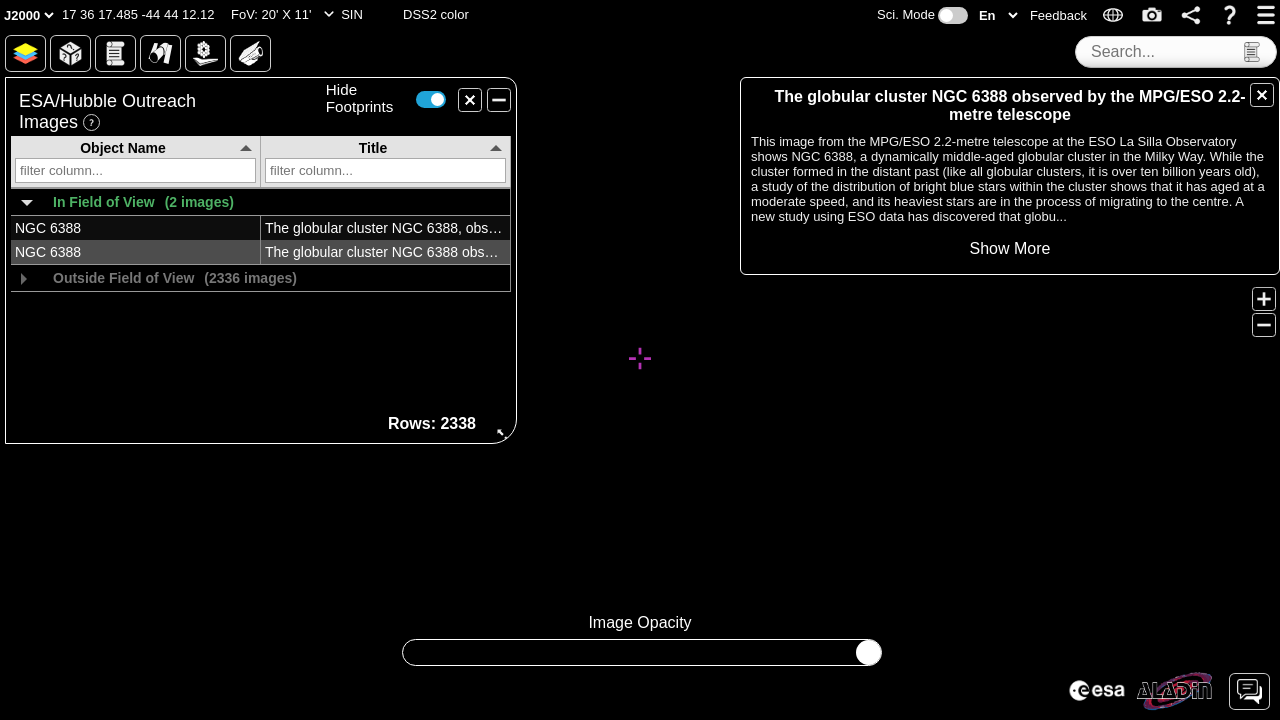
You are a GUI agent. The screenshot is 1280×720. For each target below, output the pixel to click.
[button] (138, 15)
